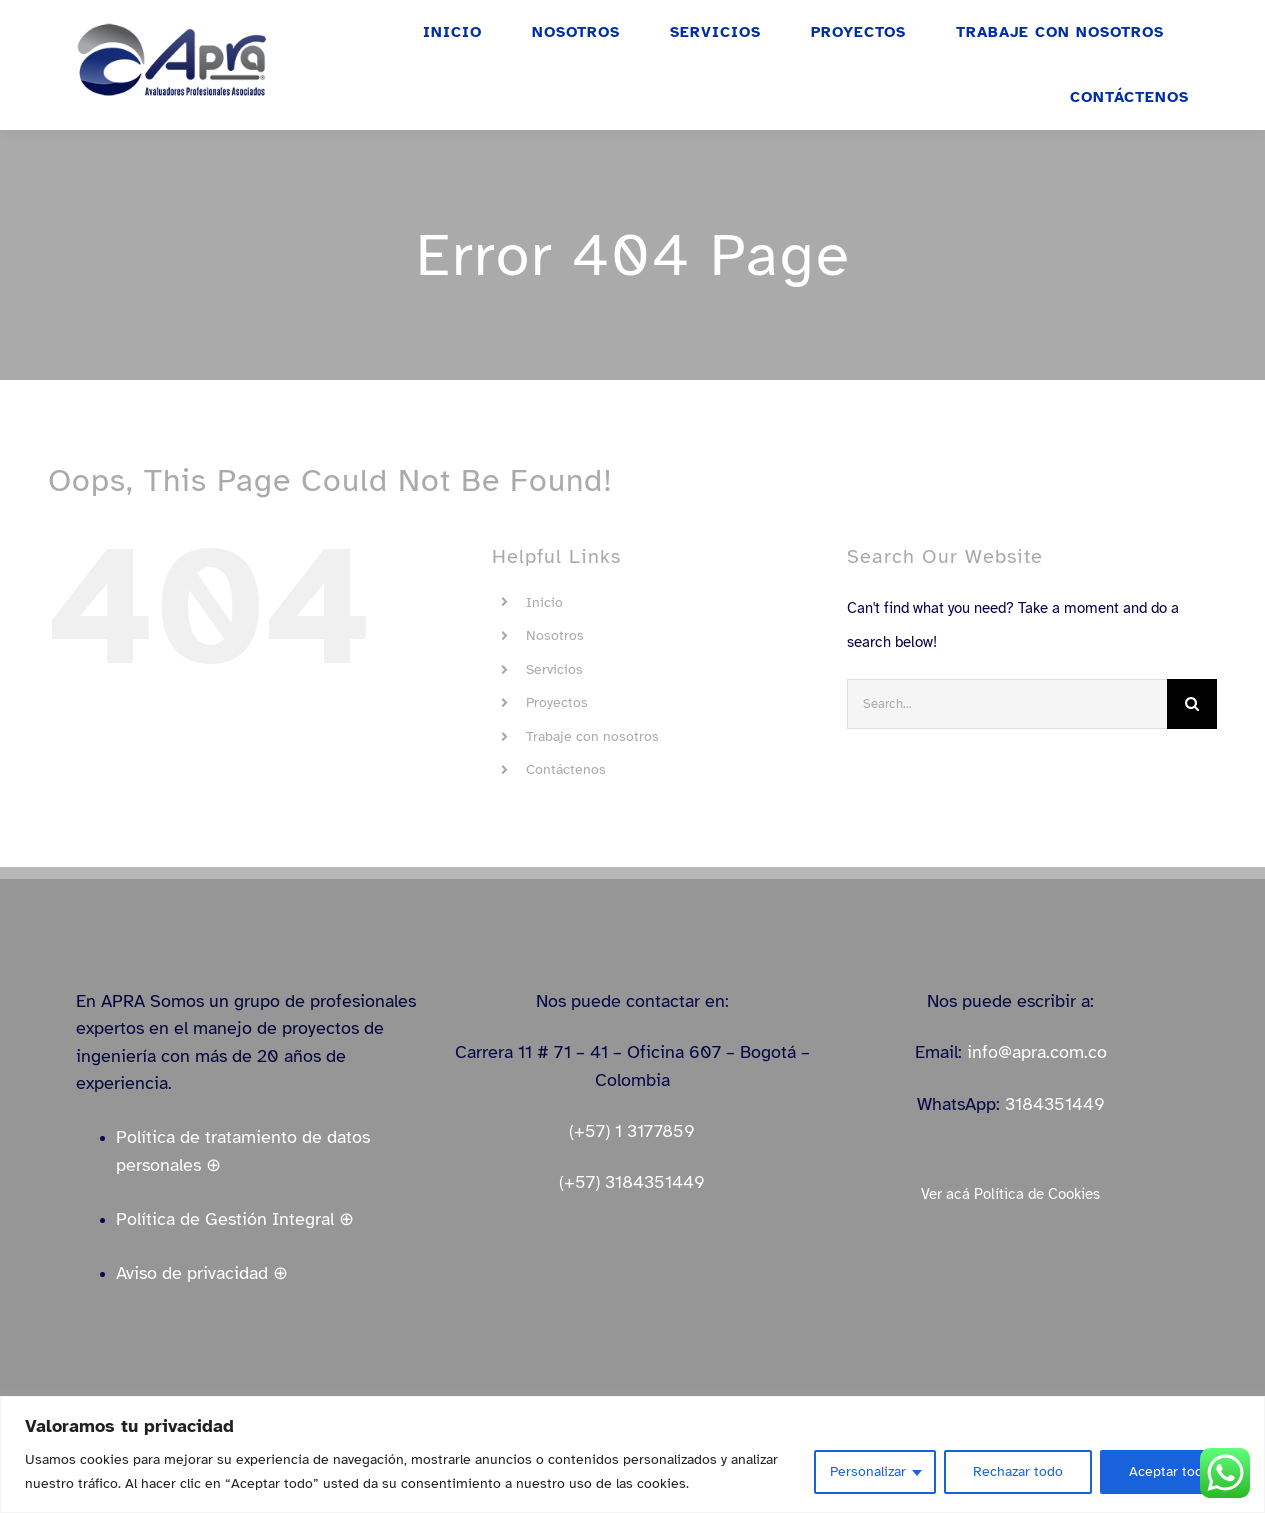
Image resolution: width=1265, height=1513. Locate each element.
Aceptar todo (1170, 1471)
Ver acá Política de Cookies (1010, 1194)
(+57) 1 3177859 (632, 1131)
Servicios (554, 669)
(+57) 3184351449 (632, 1182)
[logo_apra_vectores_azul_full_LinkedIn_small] (171, 29)
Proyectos (557, 702)
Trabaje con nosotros (592, 736)
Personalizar (868, 1471)
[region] (632, 1454)
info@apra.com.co (1037, 1052)
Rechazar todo (1018, 1471)
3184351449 (1055, 1104)
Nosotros (555, 635)
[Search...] (1007, 704)
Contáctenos (566, 769)
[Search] (1192, 704)
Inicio (544, 602)
